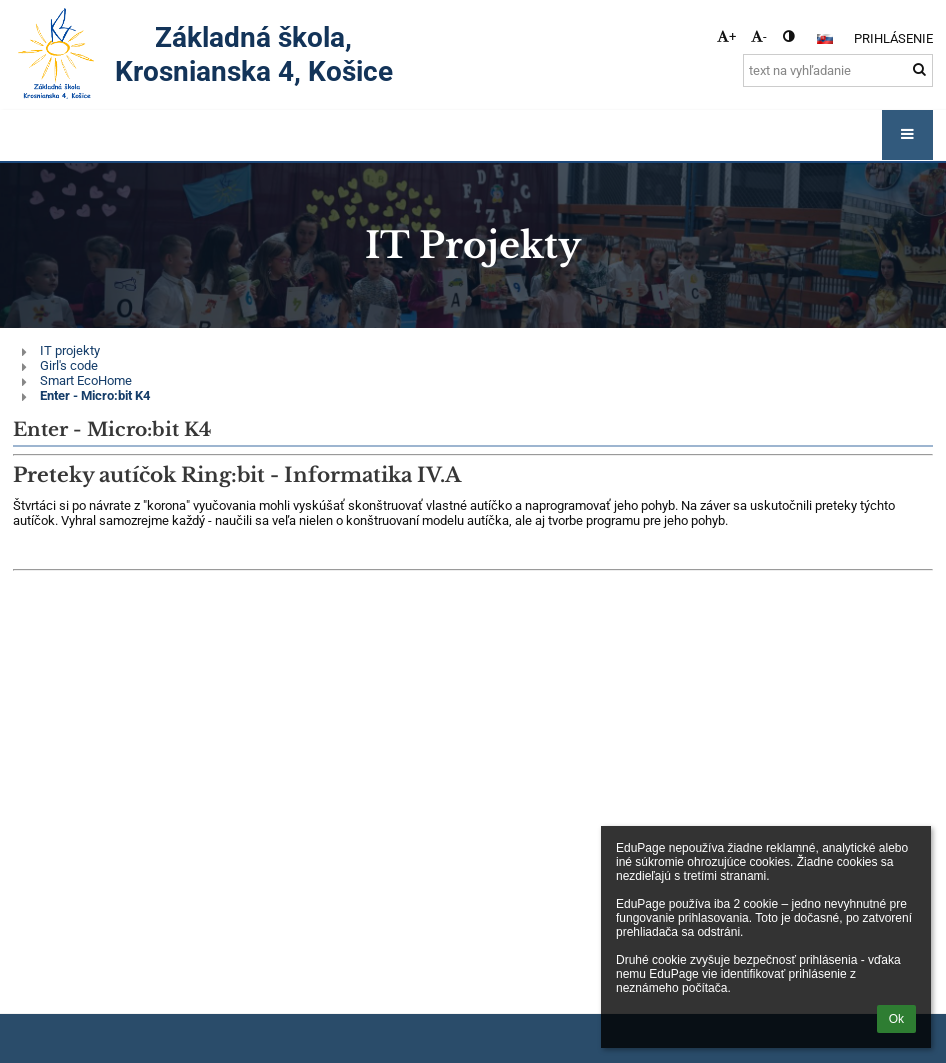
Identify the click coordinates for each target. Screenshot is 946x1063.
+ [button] (726, 36)
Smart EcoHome (86, 380)
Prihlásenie (893, 38)
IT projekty (70, 350)
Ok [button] (896, 1019)
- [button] (759, 36)
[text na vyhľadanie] (838, 70)
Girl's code (69, 365)
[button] (825, 39)
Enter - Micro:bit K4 (95, 395)
